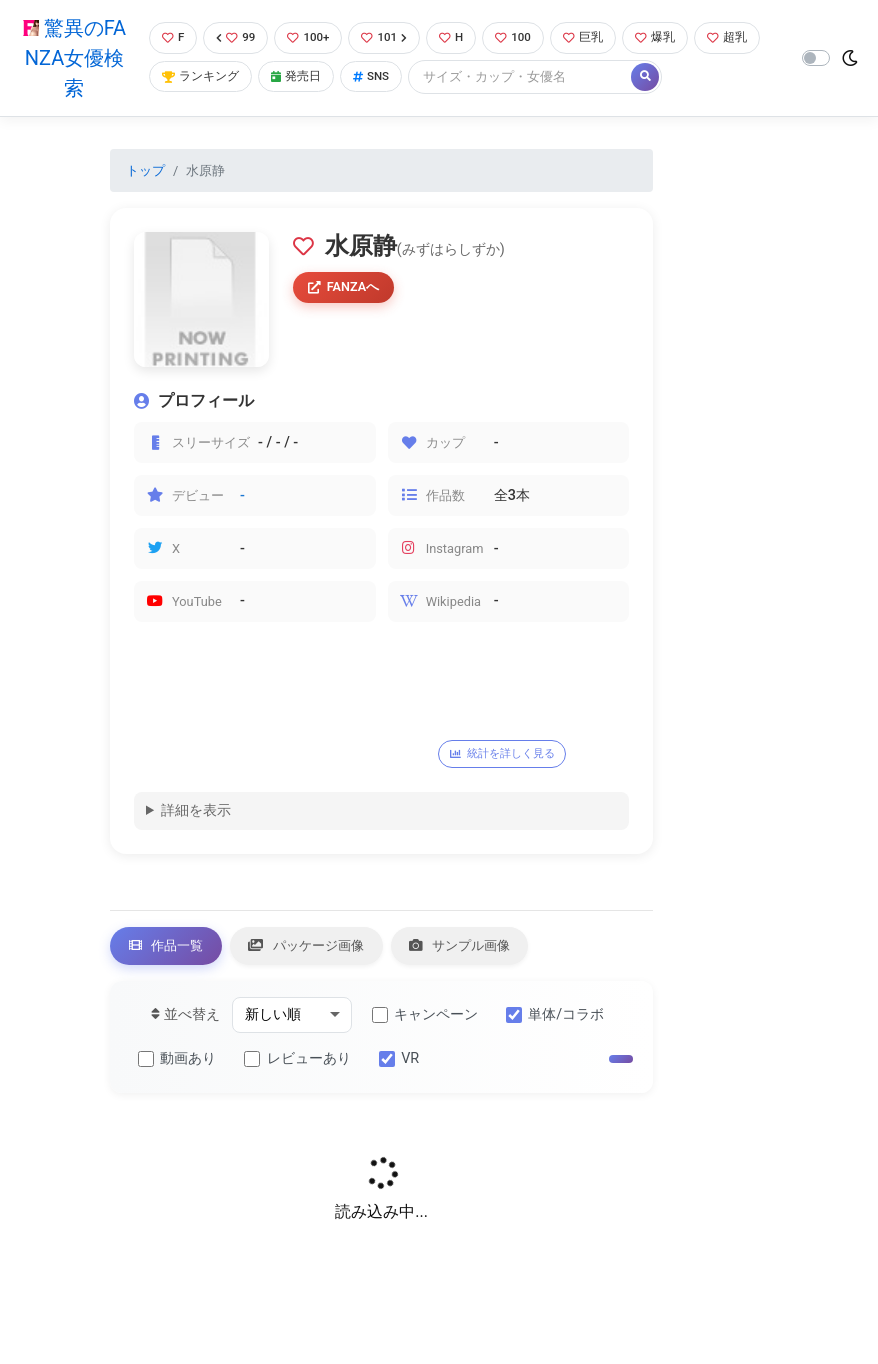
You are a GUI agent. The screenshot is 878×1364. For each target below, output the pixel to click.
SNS (454, 77)
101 (390, 37)
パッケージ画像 (320, 947)
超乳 (179, 77)
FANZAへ (347, 289)
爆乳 (672, 37)
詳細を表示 (196, 811)
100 (524, 37)
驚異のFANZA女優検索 (72, 58)
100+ (311, 37)
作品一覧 (170, 947)
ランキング (274, 77)
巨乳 (597, 37)
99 (235, 37)
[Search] (606, 77)
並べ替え (185, 1018)
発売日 (375, 77)
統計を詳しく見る (508, 754)
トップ (145, 170)
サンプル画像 (484, 947)
